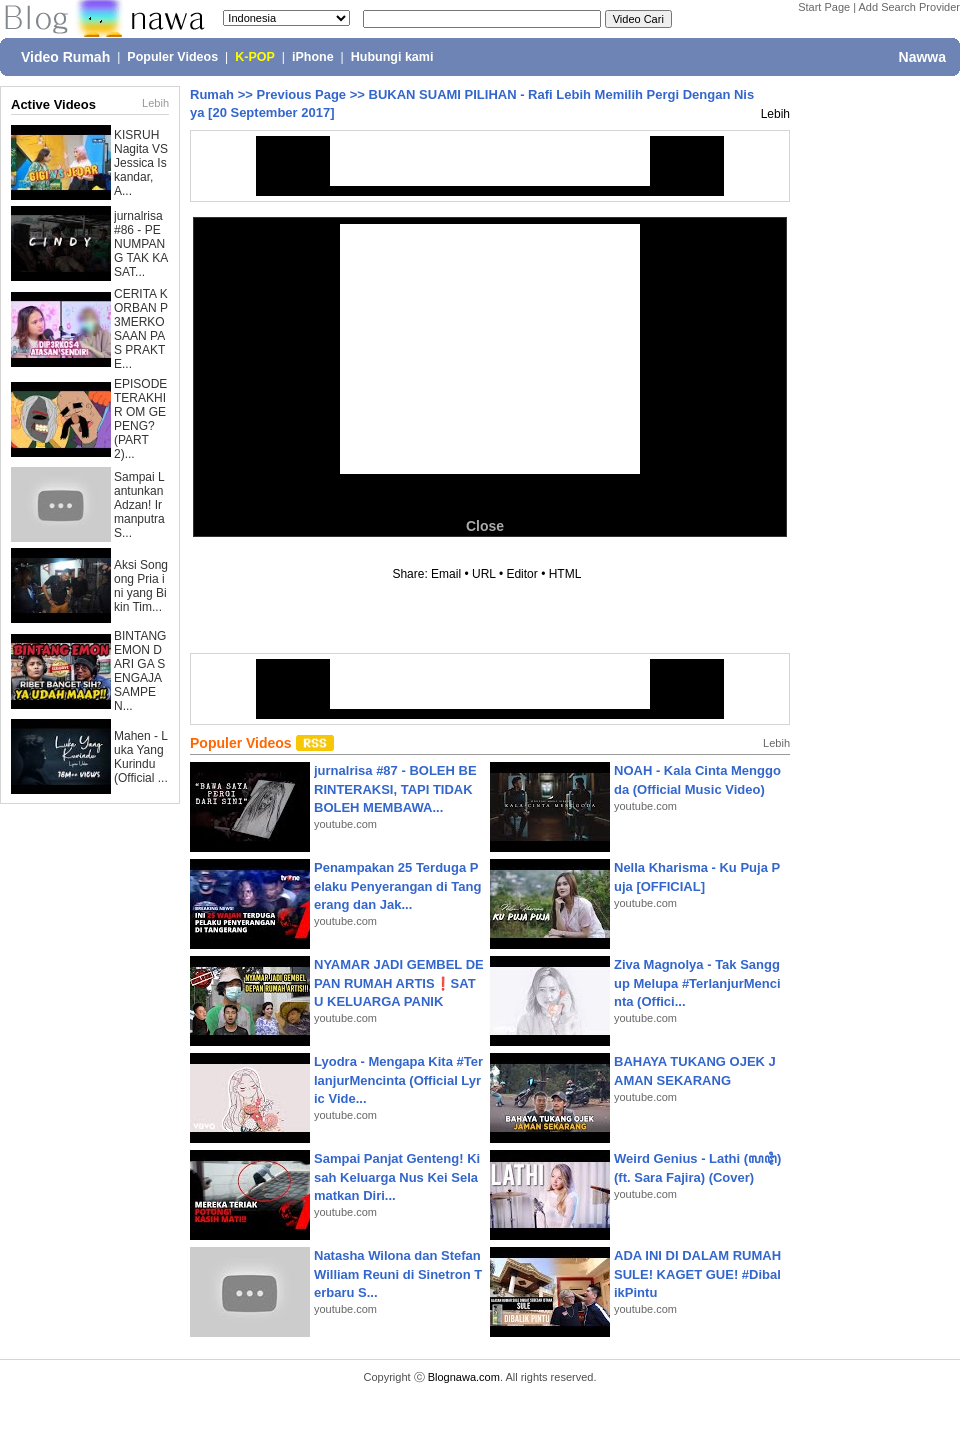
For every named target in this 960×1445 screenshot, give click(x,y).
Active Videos (53, 104)
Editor (521, 574)
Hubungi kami (392, 57)
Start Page (824, 7)
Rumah (212, 94)
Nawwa (922, 57)
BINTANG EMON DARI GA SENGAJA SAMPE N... (140, 671)
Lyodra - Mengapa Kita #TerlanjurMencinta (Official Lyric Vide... (398, 1079)
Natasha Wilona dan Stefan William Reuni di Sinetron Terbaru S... (398, 1273)
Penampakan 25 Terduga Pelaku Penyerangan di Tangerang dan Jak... (397, 885)
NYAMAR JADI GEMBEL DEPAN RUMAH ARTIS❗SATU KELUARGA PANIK (399, 982)
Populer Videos (172, 57)
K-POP (255, 57)
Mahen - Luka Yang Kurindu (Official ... (141, 757)
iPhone (313, 57)
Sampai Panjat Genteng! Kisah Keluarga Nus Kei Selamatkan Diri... (397, 1176)
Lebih (155, 103)
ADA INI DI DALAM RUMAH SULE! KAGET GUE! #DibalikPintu (697, 1273)
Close (485, 526)
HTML (565, 574)
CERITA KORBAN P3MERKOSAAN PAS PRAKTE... (141, 329)
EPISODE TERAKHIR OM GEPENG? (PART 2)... (140, 419)
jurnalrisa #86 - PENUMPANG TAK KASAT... (141, 244)
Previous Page (301, 94)
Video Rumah (65, 57)
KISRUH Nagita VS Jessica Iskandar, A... (141, 163)
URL (484, 574)
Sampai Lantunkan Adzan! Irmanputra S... (139, 505)
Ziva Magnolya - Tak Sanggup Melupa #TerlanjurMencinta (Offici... (697, 982)
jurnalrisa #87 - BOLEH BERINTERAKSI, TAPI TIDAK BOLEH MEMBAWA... (395, 788)
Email (446, 574)
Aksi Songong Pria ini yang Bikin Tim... (141, 586)
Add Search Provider (910, 7)
